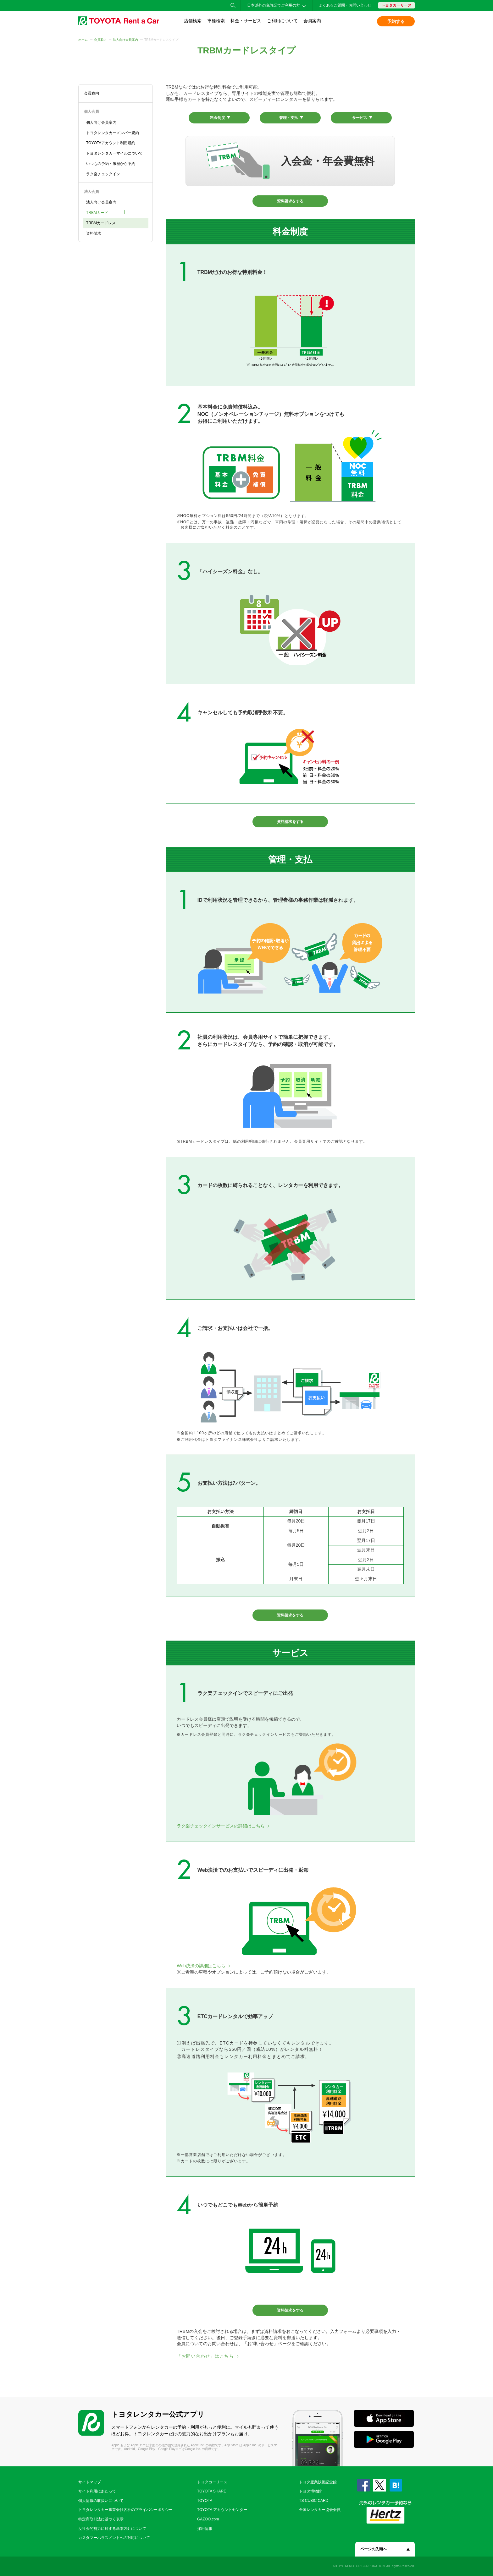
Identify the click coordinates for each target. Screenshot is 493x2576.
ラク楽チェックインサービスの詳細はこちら (221, 1825)
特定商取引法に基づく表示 (101, 2519)
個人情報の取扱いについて (101, 2500)
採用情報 (204, 2528)
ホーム (83, 39)
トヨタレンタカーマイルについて (114, 153)
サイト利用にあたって (97, 2491)
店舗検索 (193, 20)
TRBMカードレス (101, 223)
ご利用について (282, 20)
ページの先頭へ (373, 2549)
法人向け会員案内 (125, 39)
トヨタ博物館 (310, 2491)
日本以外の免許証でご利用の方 (273, 5)
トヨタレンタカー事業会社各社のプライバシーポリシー (125, 2510)
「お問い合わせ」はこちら (205, 2356)
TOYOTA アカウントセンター (222, 2510)
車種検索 (216, 20)
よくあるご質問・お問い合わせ (345, 5)
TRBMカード (97, 212)
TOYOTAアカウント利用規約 (110, 143)
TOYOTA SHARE (211, 2491)
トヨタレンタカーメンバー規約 (112, 133)
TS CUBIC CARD (313, 2500)
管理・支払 (288, 118)
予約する (396, 21)
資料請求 (93, 233)
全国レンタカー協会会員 (320, 2510)
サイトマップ (89, 2482)
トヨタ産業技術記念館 (318, 2482)
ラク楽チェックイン (103, 174)
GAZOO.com (208, 2519)
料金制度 (217, 118)
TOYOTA (204, 2500)
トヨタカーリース (396, 5)
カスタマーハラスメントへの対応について (114, 2537)
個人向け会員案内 (101, 122)
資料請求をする (290, 201)
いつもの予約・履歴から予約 (110, 163)
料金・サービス (245, 20)
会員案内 (312, 20)
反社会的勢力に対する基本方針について (112, 2528)
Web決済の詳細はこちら (201, 1965)
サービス (359, 118)
